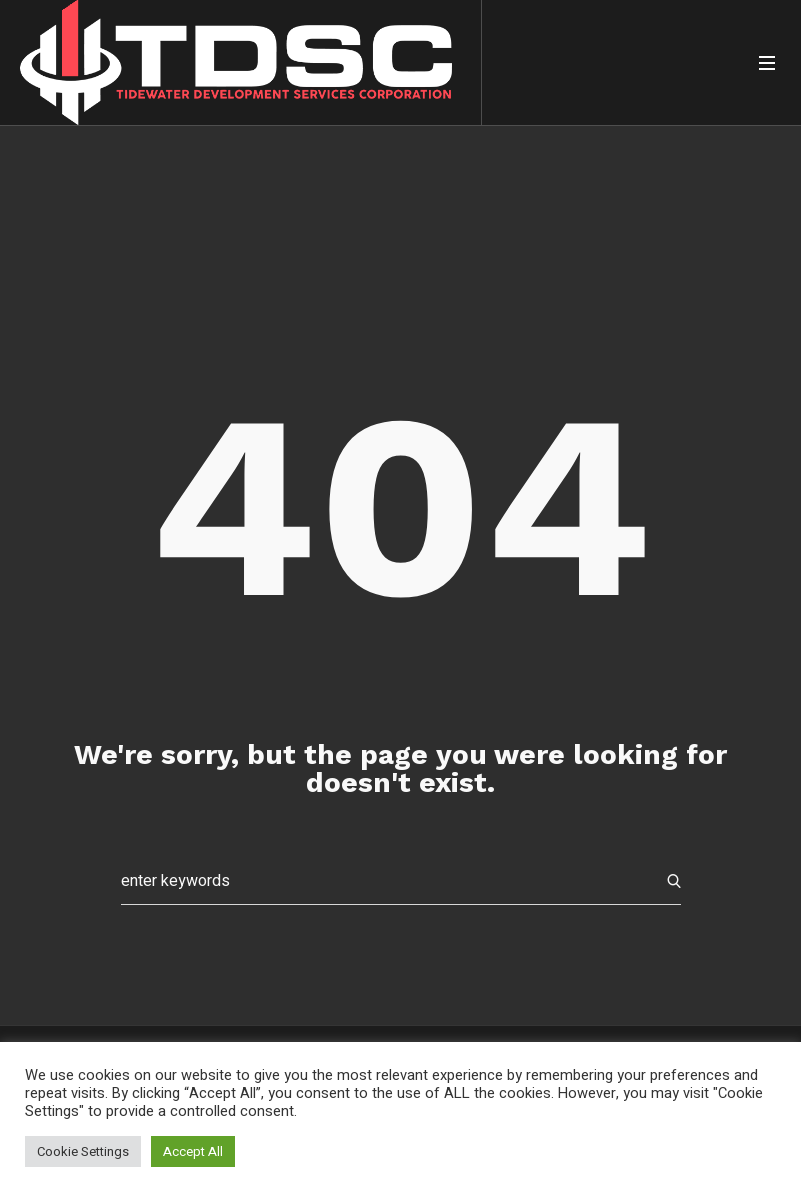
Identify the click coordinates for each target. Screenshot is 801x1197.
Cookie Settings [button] (83, 1151)
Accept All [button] (193, 1151)
